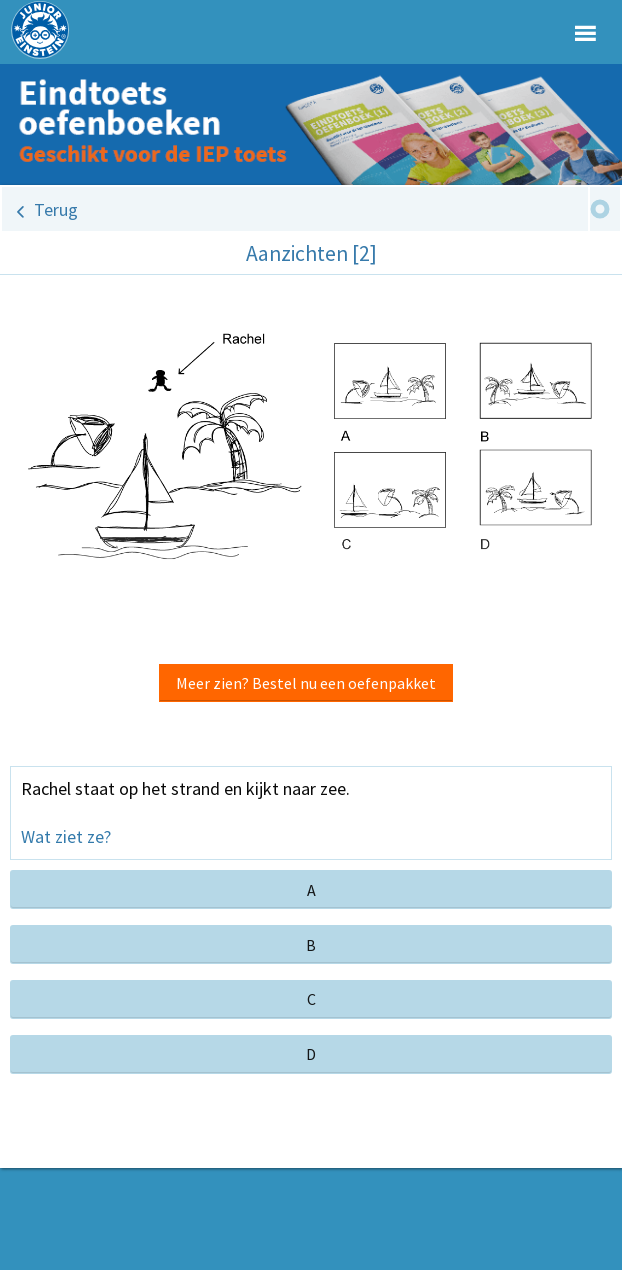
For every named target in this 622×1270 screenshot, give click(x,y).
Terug (56, 209)
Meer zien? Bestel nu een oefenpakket (306, 683)
